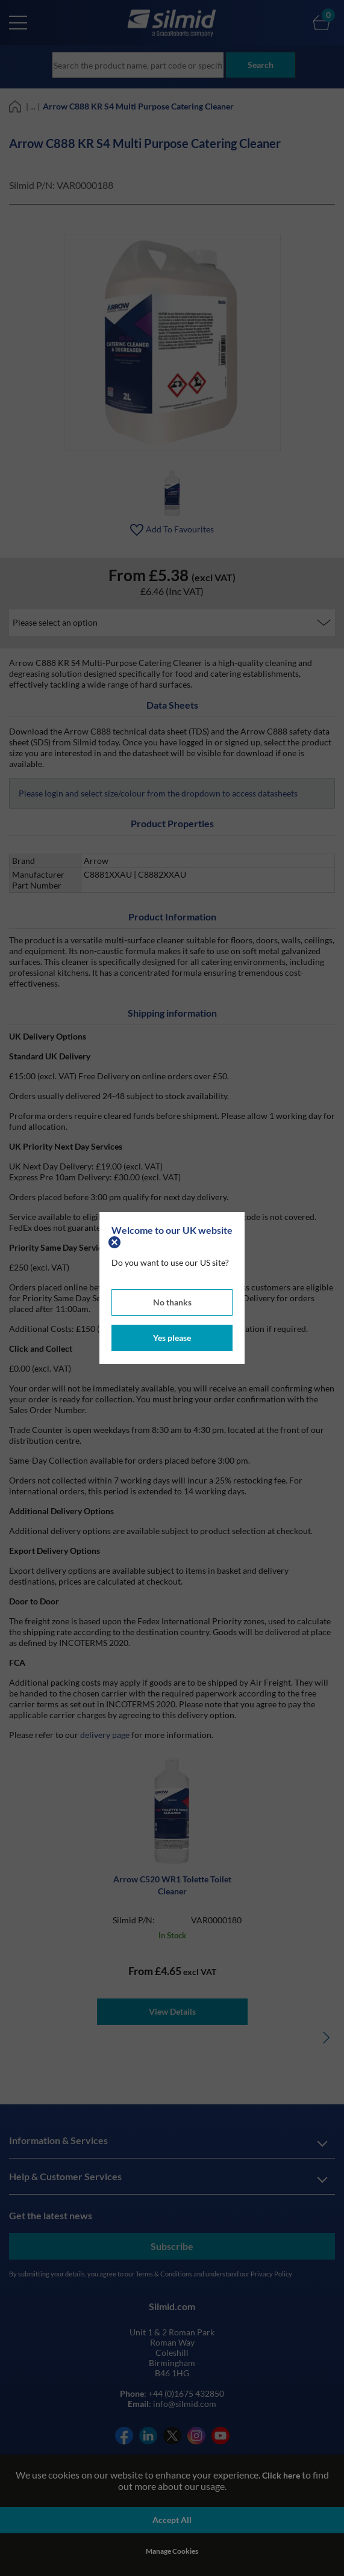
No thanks (172, 1302)
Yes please (172, 1338)
